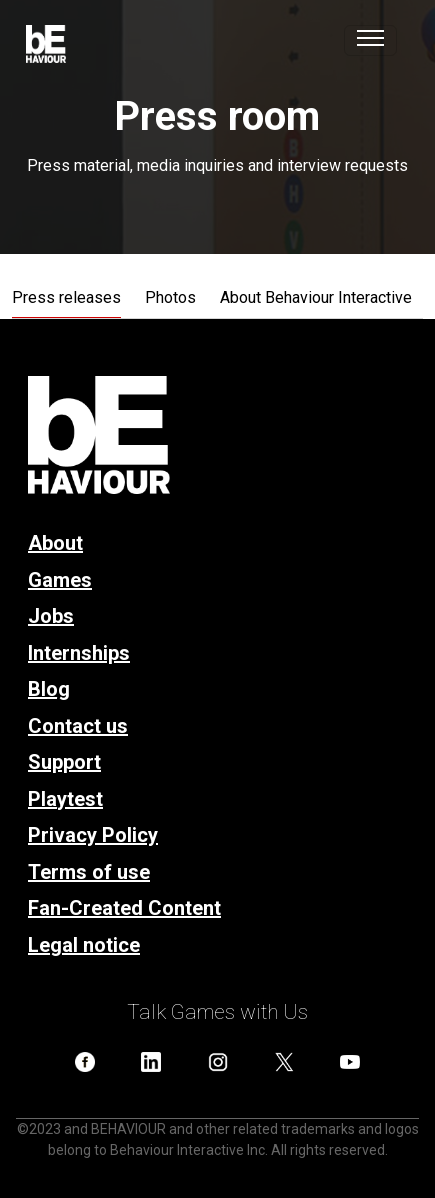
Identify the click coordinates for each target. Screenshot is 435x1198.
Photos (170, 297)
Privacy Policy (93, 835)
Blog (49, 689)
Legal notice (84, 945)
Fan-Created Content (124, 908)
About (55, 543)
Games (60, 580)
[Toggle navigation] (370, 40)
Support (64, 762)
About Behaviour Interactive (316, 297)
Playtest (65, 799)
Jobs (51, 616)
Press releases (66, 297)
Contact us (78, 726)
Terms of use (89, 872)
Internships (79, 653)
